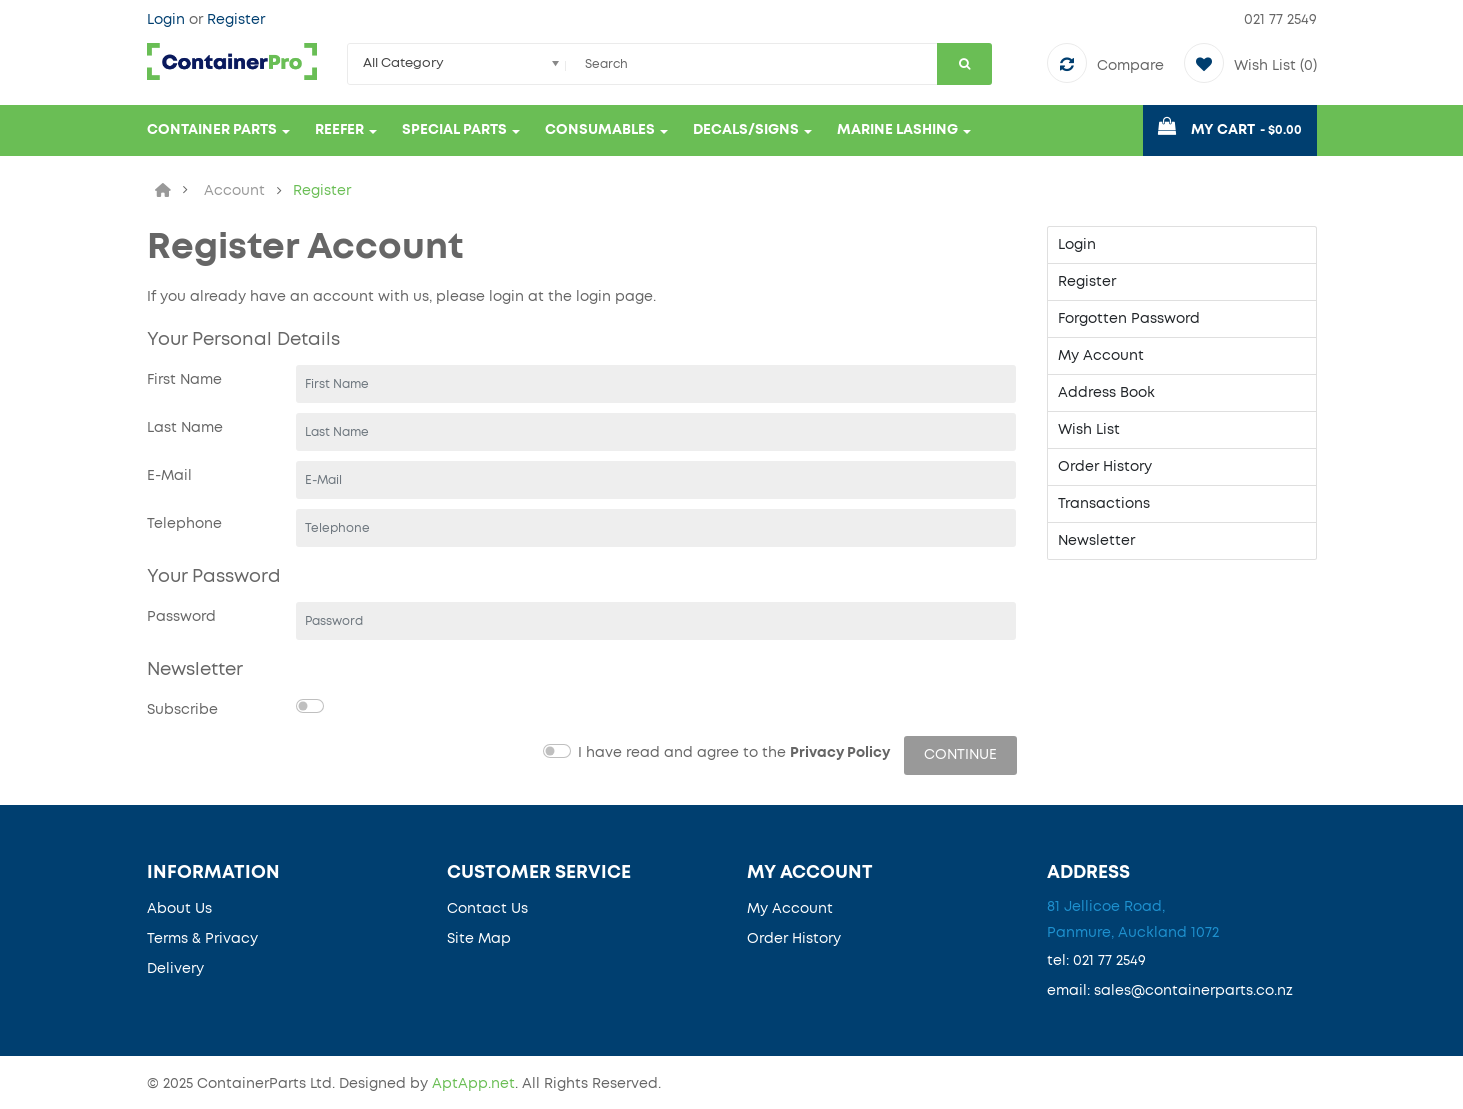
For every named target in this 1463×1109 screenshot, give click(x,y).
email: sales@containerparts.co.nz (1170, 991)
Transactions (1104, 504)
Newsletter (1096, 541)
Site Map (479, 939)
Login (168, 20)
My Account (1101, 356)
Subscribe (182, 710)
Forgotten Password (1129, 319)
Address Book (1106, 393)
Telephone (184, 524)
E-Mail (169, 476)
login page (614, 297)
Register (236, 20)
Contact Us (487, 909)
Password (181, 617)
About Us (179, 909)
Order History (1105, 467)
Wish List (1089, 430)
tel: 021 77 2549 (1096, 961)
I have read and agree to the (734, 753)
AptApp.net (473, 1084)
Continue (960, 755)
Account (234, 191)
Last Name (185, 428)
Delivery (175, 969)
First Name (184, 380)
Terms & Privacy (202, 939)
